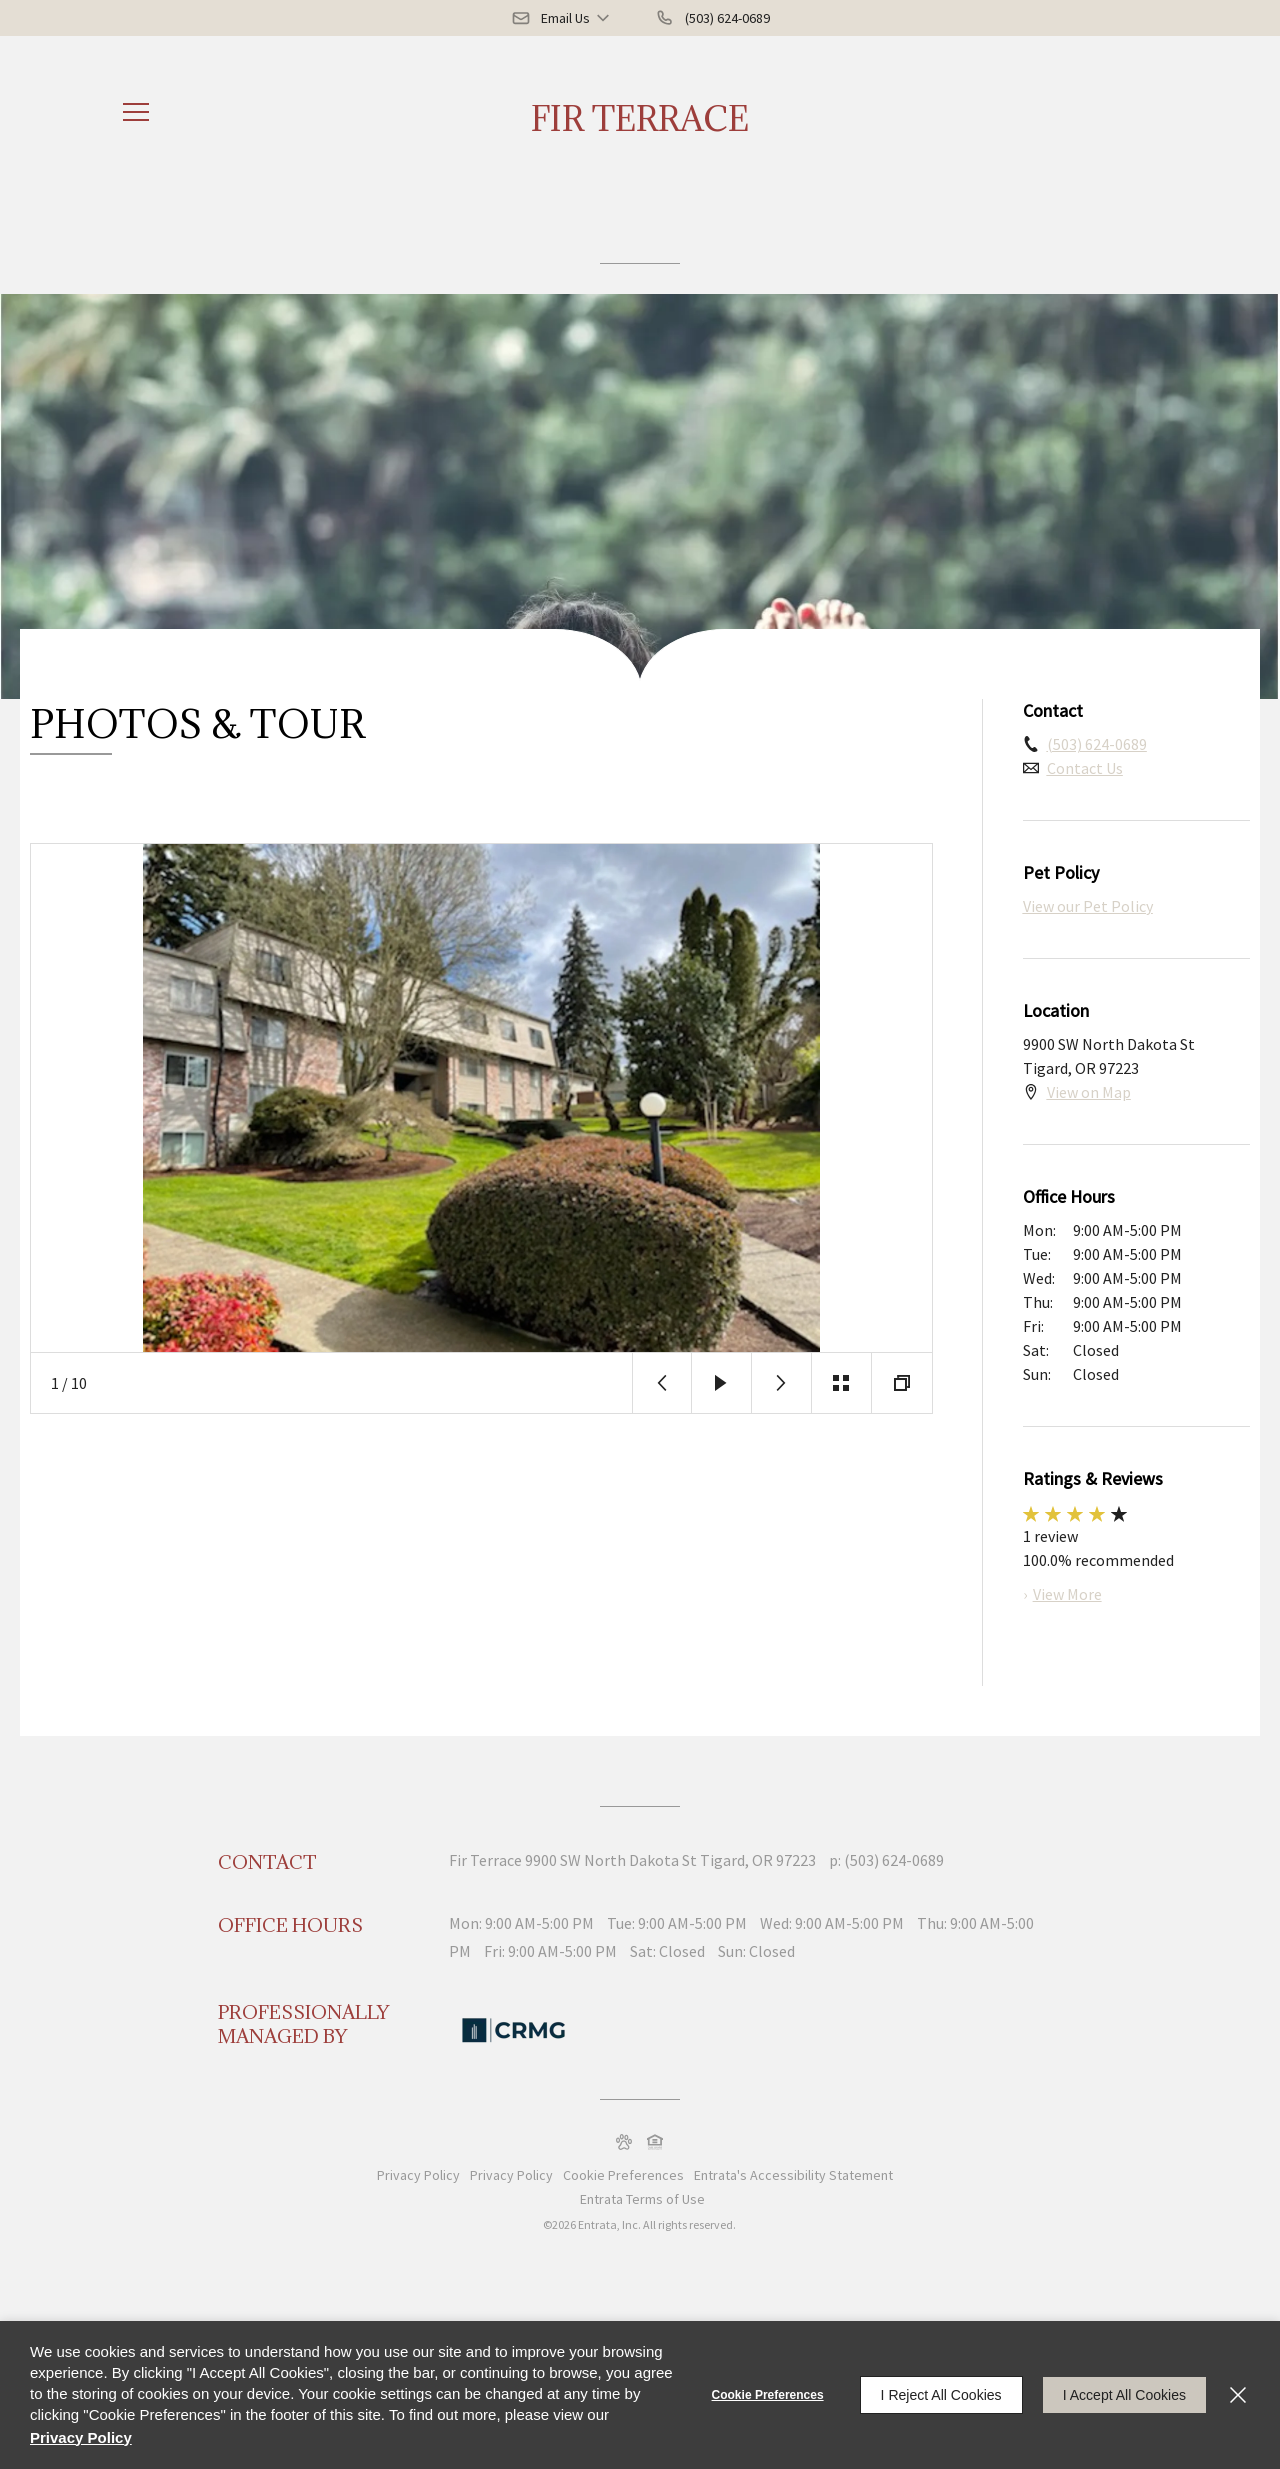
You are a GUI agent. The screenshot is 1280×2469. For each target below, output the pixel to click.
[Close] (1238, 2395)
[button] (562, 18)
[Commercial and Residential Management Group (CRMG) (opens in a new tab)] (514, 2028)
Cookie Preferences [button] (623, 2175)
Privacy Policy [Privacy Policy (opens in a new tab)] (511, 2175)
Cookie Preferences (768, 2395)
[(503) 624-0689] (712, 18)
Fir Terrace (640, 118)
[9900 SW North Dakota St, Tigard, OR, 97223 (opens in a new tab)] (670, 1860)
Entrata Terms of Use (642, 2199)
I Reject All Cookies (941, 2395)
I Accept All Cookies (1124, 2395)
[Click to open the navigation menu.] (136, 112)
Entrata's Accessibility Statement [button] (793, 2175)
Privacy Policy (418, 2175)
